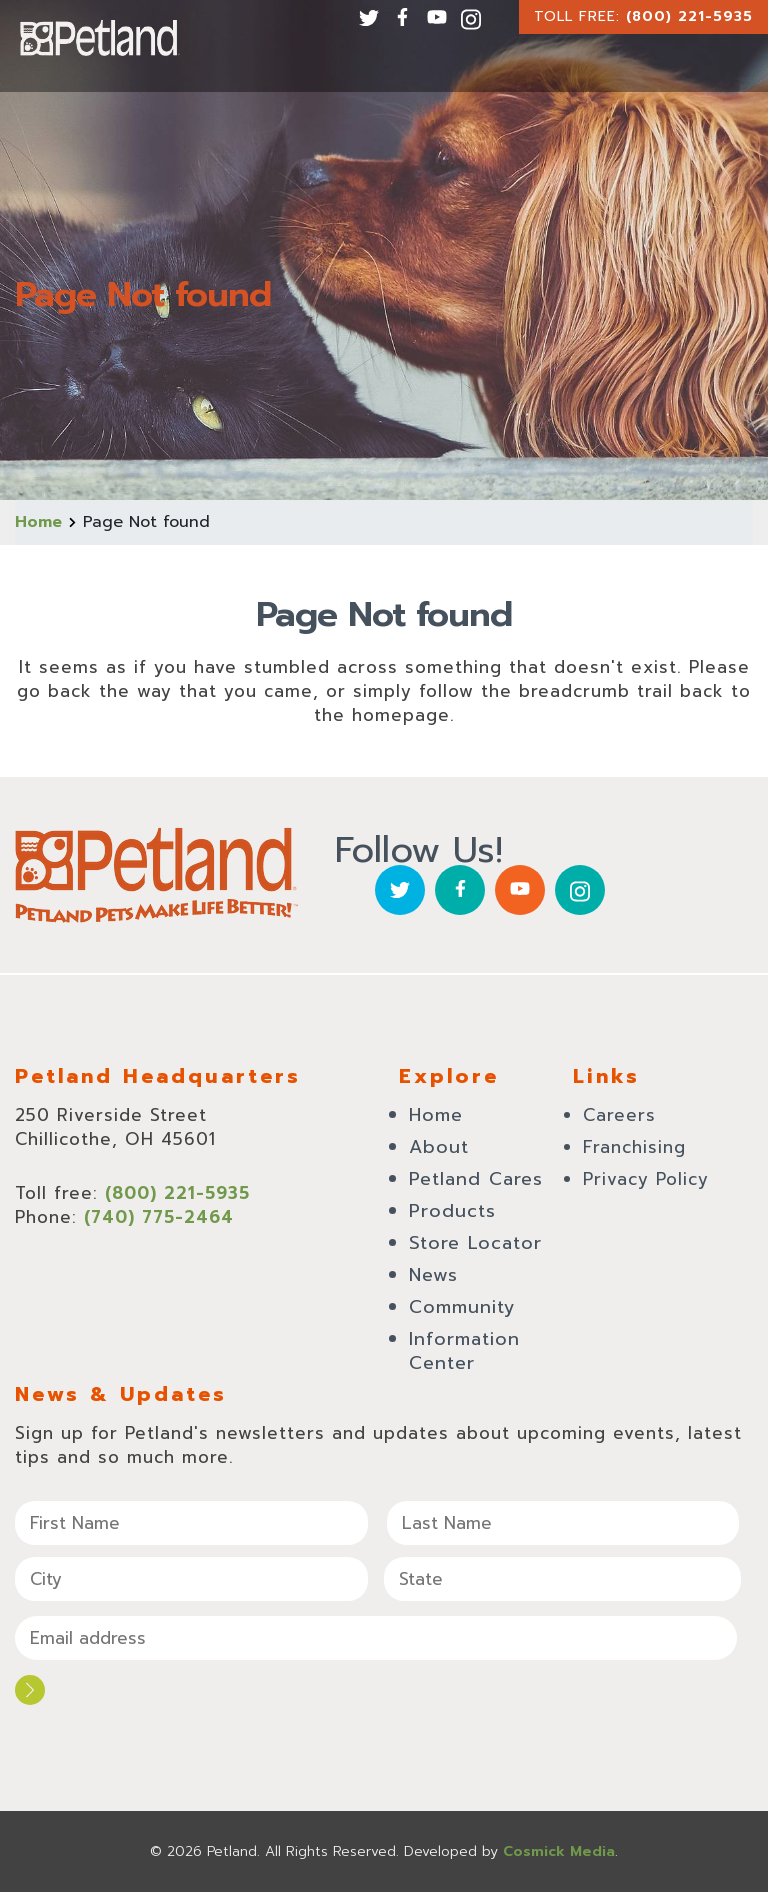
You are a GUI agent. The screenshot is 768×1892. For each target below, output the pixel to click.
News (433, 1275)
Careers (619, 1115)
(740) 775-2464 (159, 1217)
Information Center (464, 1351)
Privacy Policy (646, 1179)
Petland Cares (476, 1179)
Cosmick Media (559, 1851)
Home (38, 522)
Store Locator (475, 1243)
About (439, 1147)
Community (462, 1307)
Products (452, 1211)
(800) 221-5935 (689, 16)
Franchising (634, 1147)
